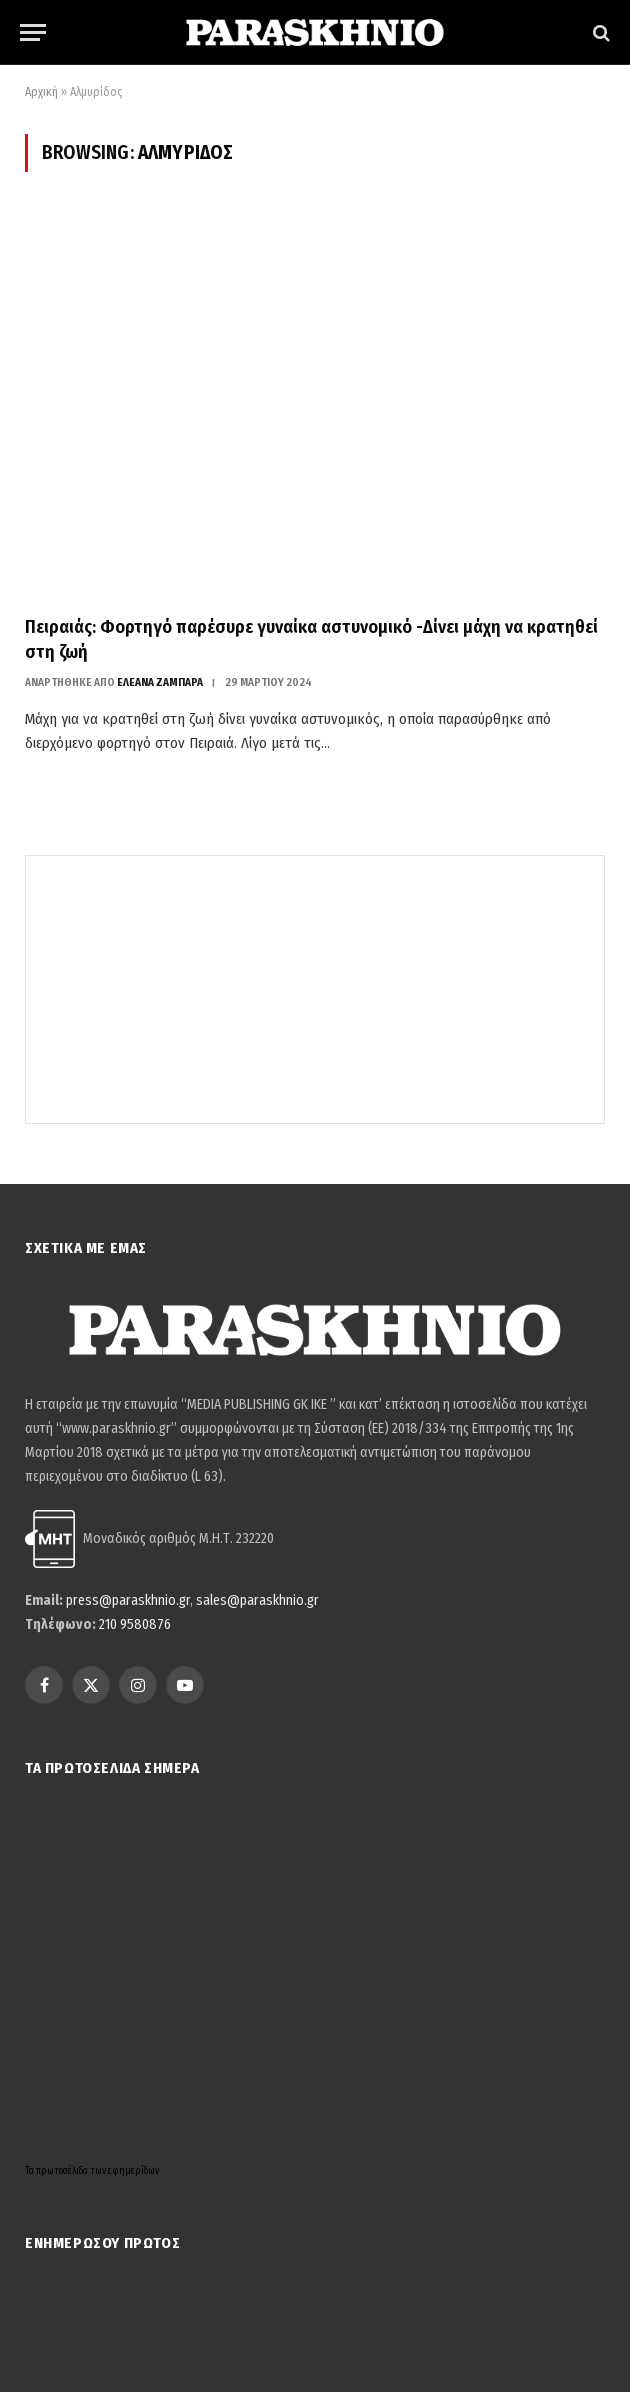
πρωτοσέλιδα (63, 2171)
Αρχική (41, 92)
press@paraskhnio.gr (128, 1600)
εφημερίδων (133, 2171)
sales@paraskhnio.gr (257, 1600)
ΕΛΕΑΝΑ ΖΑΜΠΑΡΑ (160, 682)
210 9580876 (135, 1624)
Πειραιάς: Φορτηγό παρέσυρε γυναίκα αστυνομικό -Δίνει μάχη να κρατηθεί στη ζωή (311, 639)
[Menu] (33, 32)
